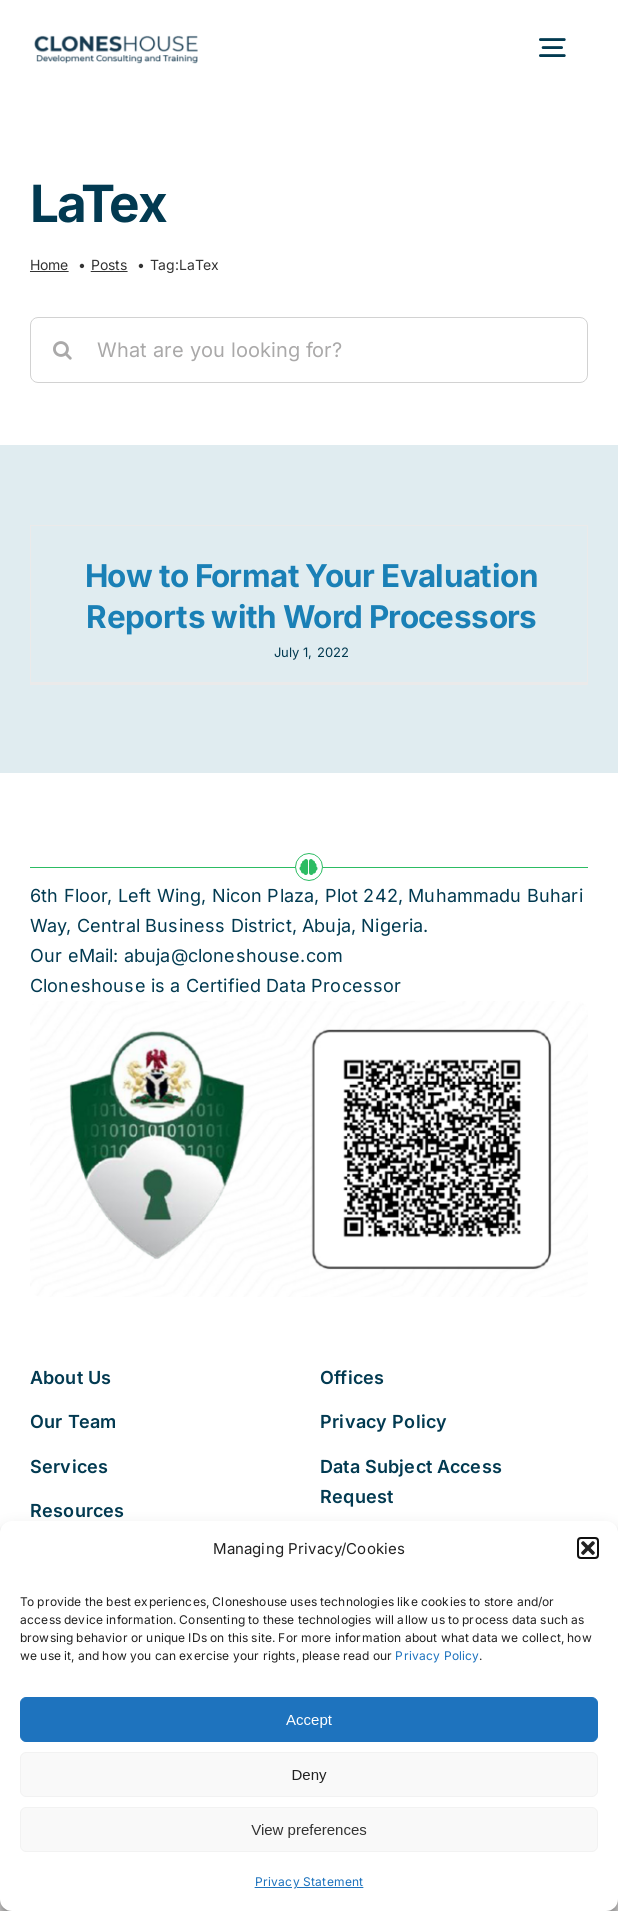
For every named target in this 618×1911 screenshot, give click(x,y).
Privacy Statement (309, 1881)
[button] (588, 1548)
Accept (309, 1719)
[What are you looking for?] (309, 350)
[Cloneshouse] (116, 32)
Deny (308, 1774)
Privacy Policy (436, 1655)
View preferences (309, 1829)
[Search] (63, 350)
